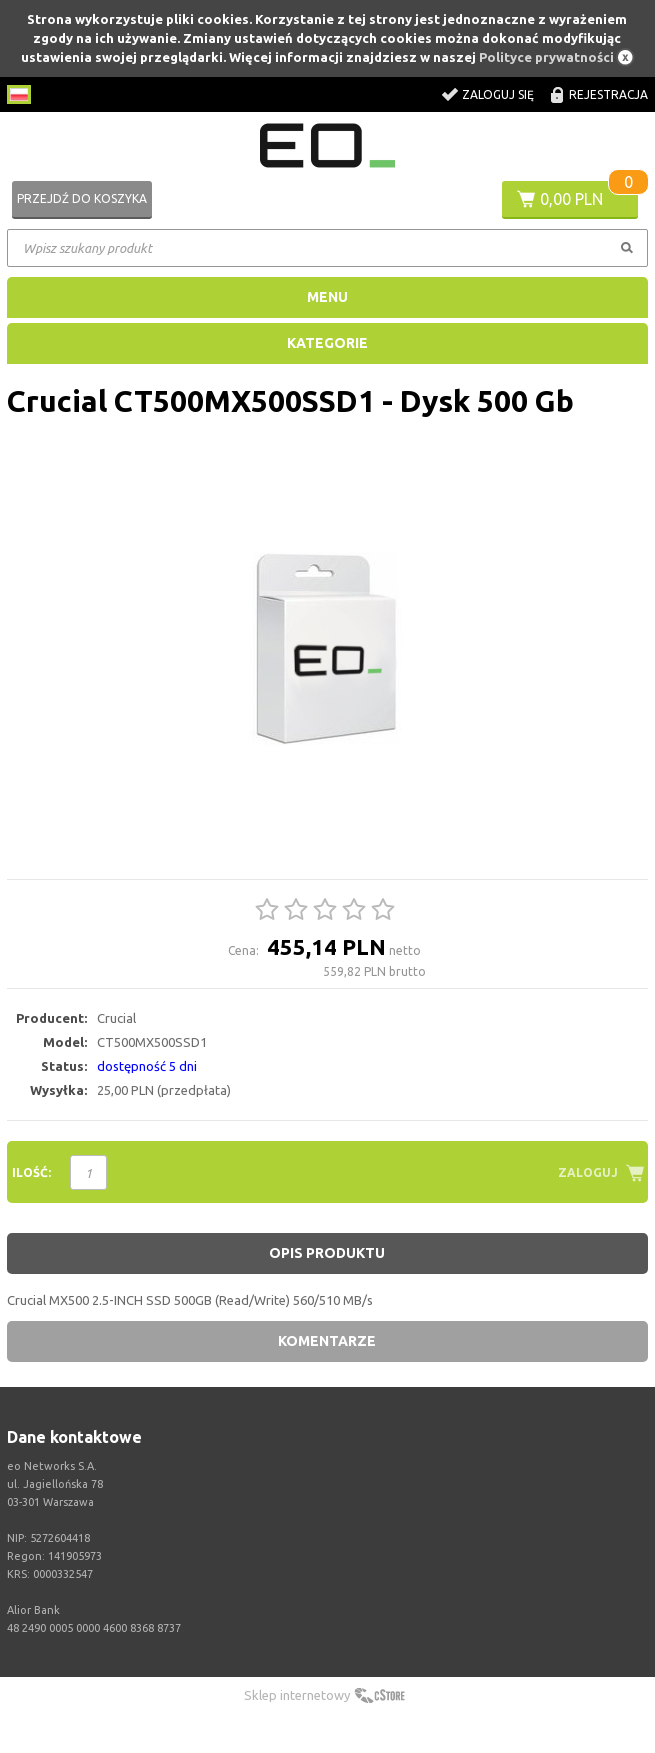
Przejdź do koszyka (82, 198)
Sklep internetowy (297, 1695)
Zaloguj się (498, 94)
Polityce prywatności (546, 57)
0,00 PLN (571, 199)
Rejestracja (608, 94)
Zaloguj (588, 1172)
